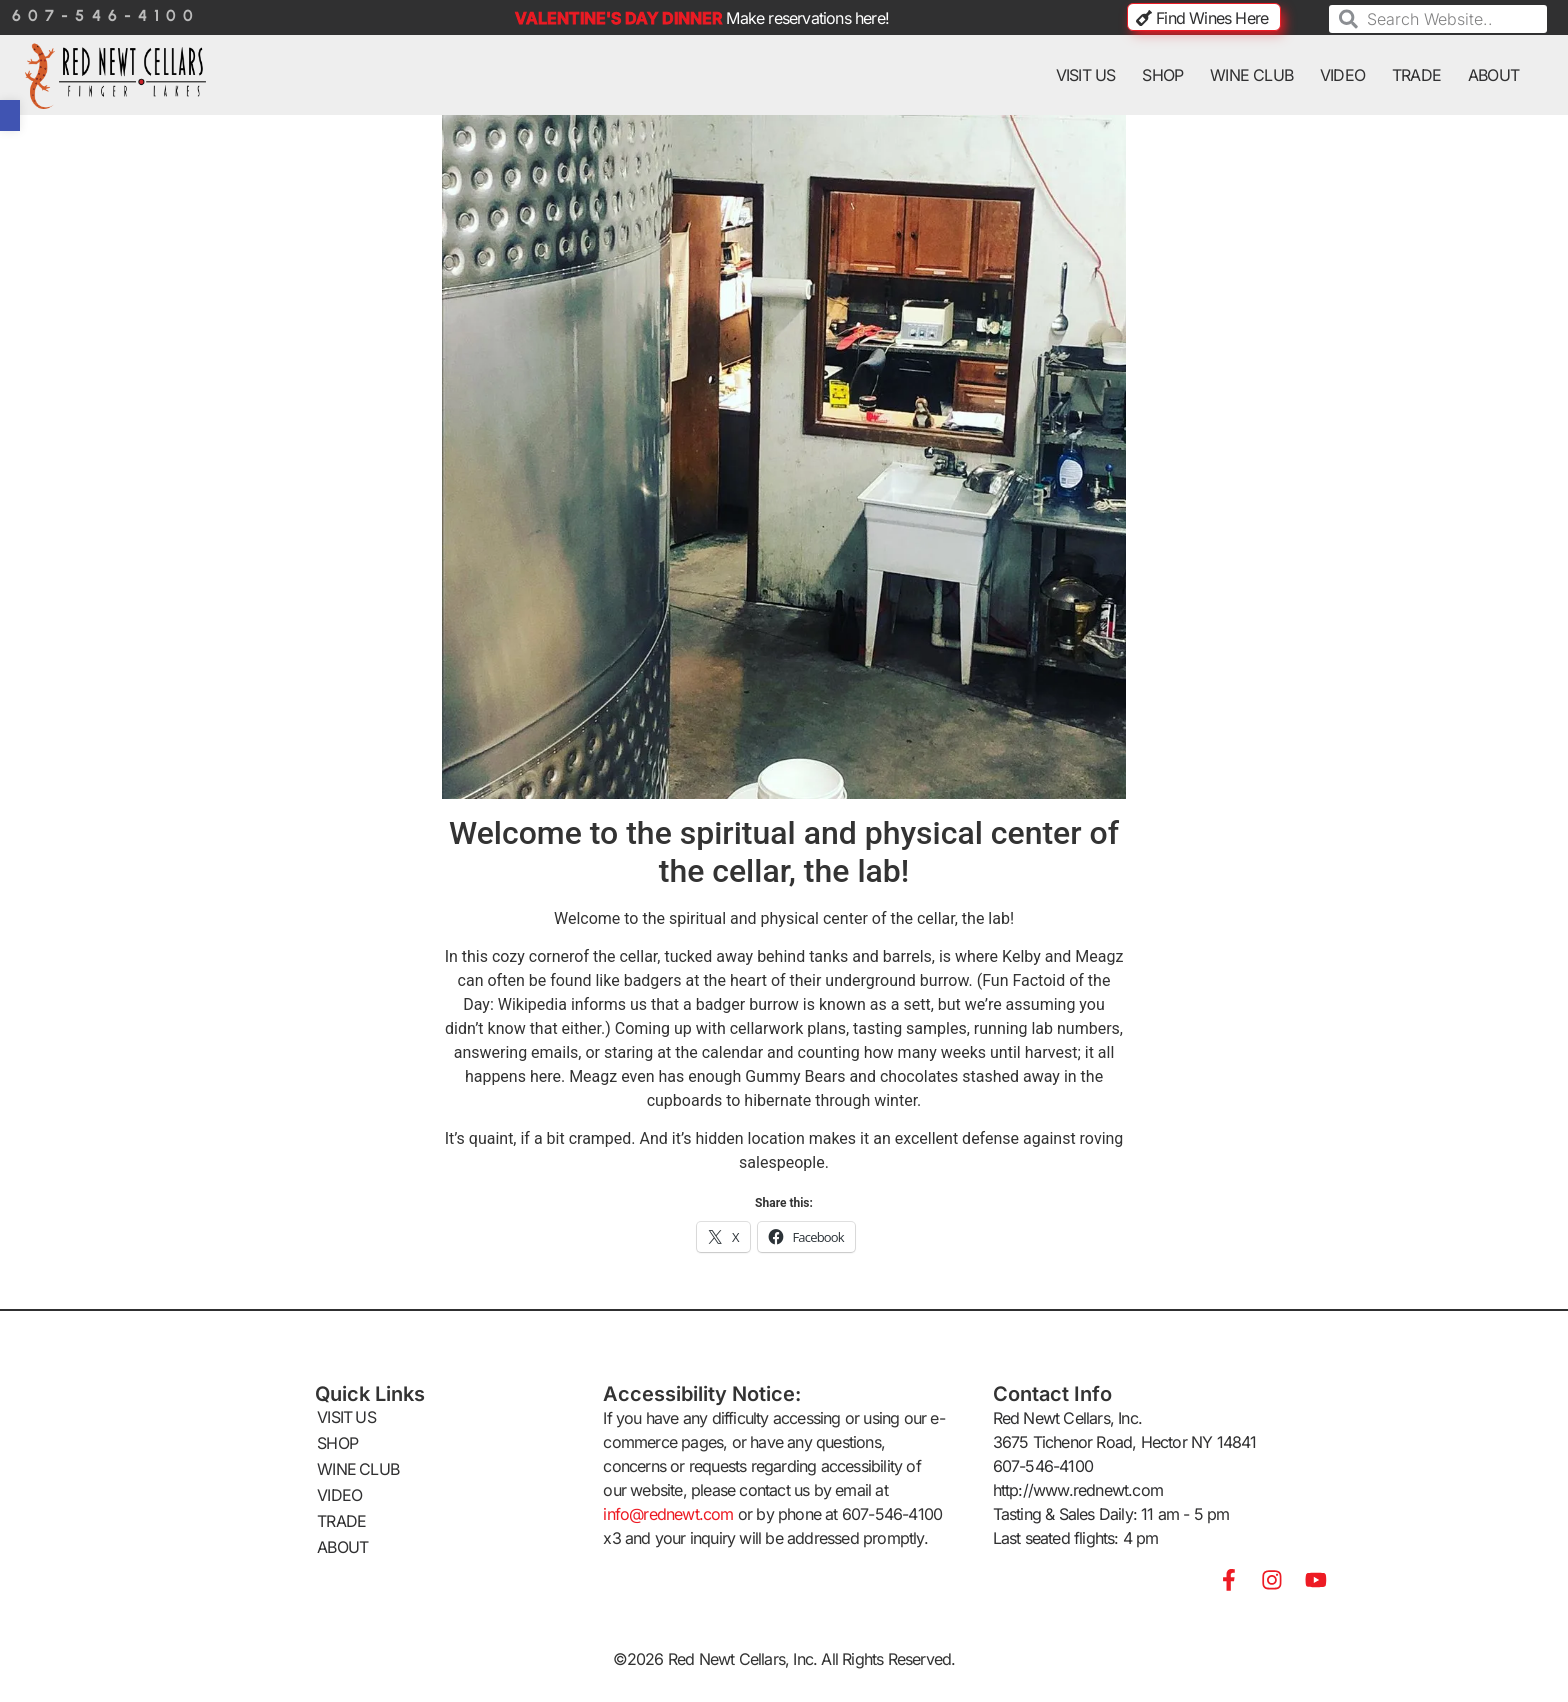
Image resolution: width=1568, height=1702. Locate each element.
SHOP (1162, 75)
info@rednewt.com (668, 1514)
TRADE (1416, 75)
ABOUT (1493, 75)
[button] (10, 115)
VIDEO (1342, 75)
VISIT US (1086, 75)
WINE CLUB (1251, 75)
